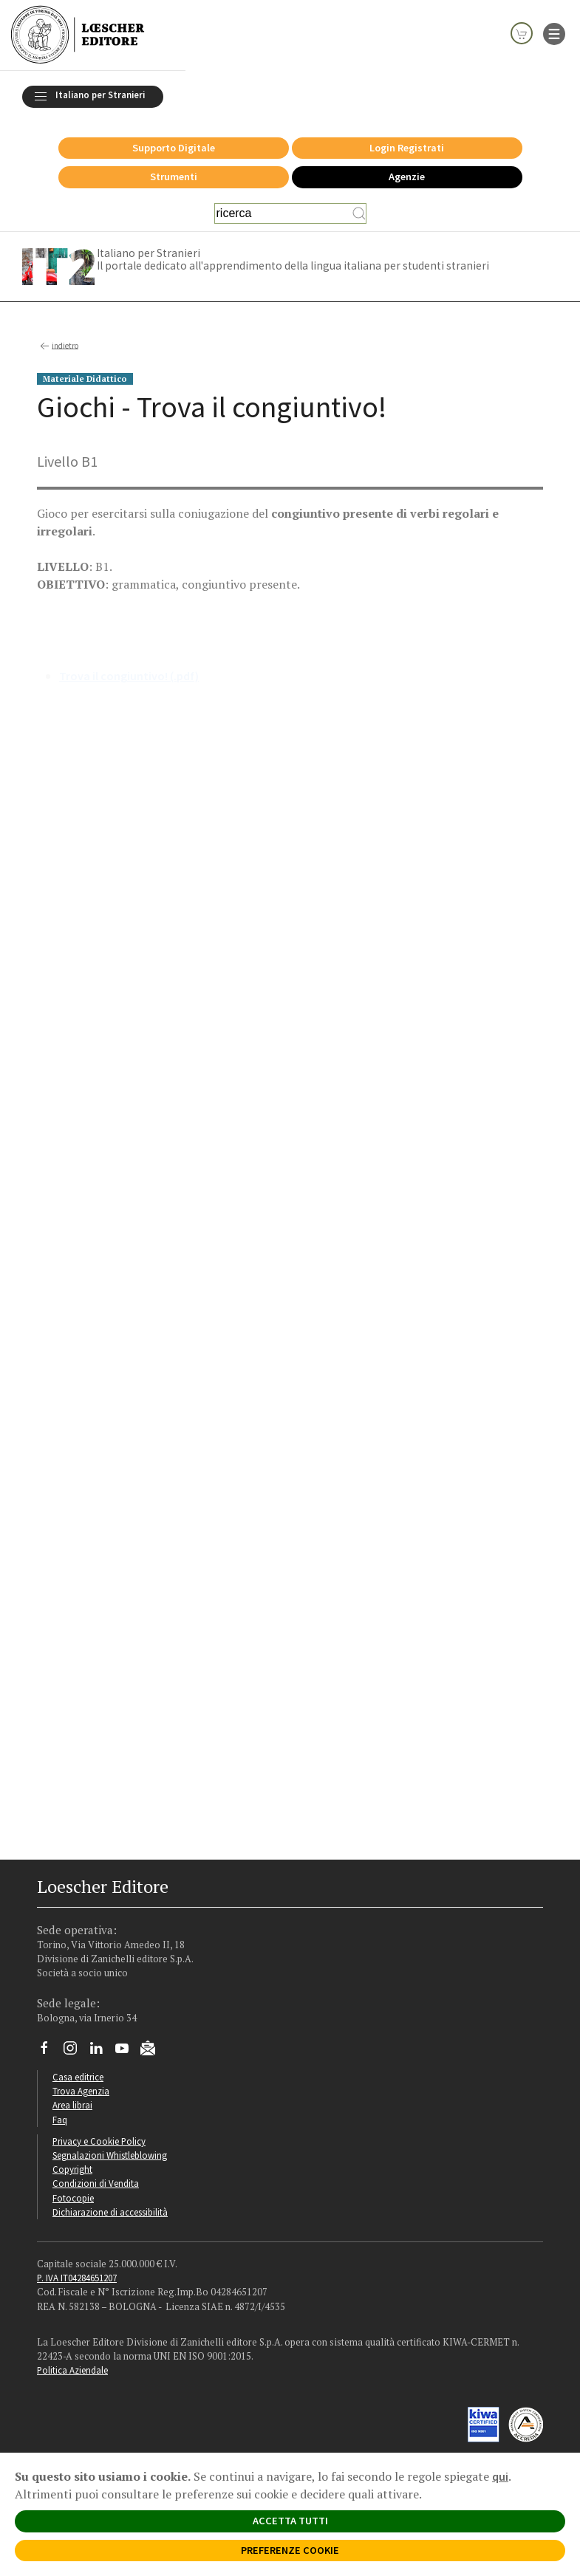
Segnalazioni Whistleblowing (109, 2155)
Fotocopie (73, 2198)
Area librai (72, 2105)
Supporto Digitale (173, 147)
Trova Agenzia (80, 2091)
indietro (57, 346)
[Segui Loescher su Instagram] (76, 2052)
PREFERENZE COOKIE (290, 2550)
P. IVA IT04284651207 (77, 2278)
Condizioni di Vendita (95, 2183)
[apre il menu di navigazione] (554, 32)
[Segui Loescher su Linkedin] (102, 2052)
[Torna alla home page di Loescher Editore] (77, 35)
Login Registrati (406, 147)
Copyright (72, 2169)
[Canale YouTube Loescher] (127, 2052)
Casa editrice (77, 2077)
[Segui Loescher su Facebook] (50, 2052)
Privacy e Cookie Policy (99, 2141)
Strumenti (173, 176)
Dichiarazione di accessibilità (110, 2212)
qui (500, 2476)
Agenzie (407, 176)
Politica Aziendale (72, 2370)
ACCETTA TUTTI (290, 2520)
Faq (59, 2119)
